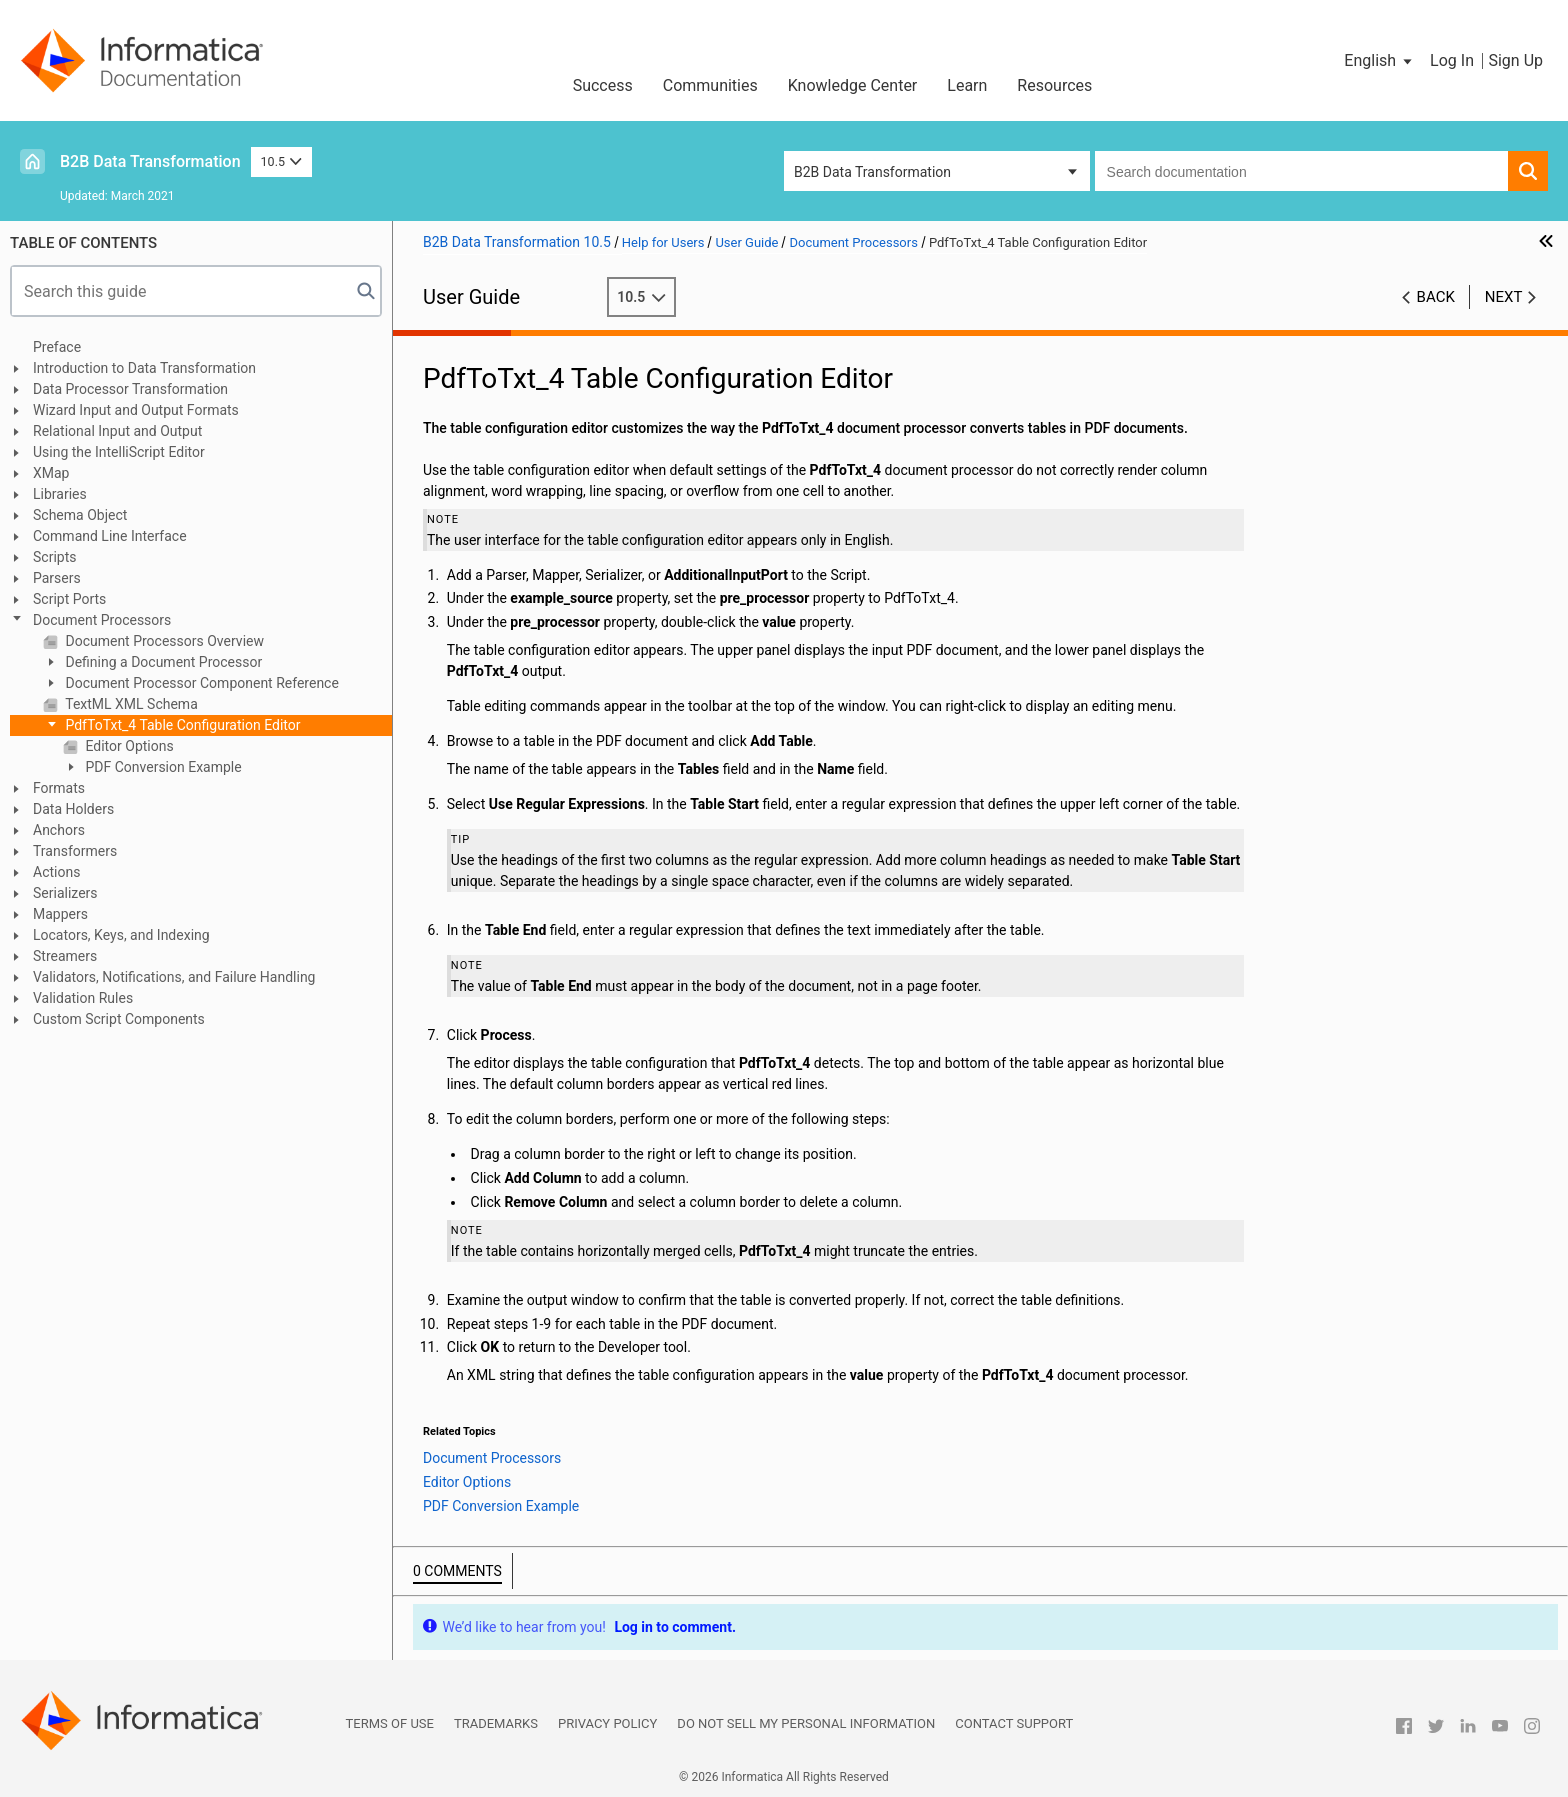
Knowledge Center (853, 85)
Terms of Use (390, 1723)
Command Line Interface (110, 536)
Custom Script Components (119, 1019)
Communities (710, 85)
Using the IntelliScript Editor (119, 452)
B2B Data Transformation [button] (872, 172)
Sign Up (1515, 60)
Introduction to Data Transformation (144, 368)
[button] (1379, 61)
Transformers (75, 851)
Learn (967, 85)
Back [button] (1436, 297)
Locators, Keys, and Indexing (121, 935)
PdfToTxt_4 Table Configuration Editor (181, 725)
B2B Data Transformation (150, 161)
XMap (51, 473)
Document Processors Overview (163, 641)
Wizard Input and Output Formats (136, 410)
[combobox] (1301, 171)
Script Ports (69, 599)
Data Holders (73, 809)
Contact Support (1014, 1723)
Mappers (60, 914)
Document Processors (102, 620)
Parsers (57, 578)
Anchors (59, 830)
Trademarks (496, 1723)
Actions (56, 872)
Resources (1054, 85)
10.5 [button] (282, 161)
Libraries (60, 494)
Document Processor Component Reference (200, 683)
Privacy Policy (607, 1723)
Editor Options (128, 746)
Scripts (54, 557)
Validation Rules (83, 998)
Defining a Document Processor (162, 662)
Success (603, 85)
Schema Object (80, 515)
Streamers (65, 956)
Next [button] (1504, 297)
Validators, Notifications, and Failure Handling (174, 977)
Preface (57, 347)
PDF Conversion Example (162, 767)
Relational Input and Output (117, 431)
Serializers (65, 893)
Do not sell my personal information (806, 1723)
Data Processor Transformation (130, 389)
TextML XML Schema (130, 704)
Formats (59, 788)
